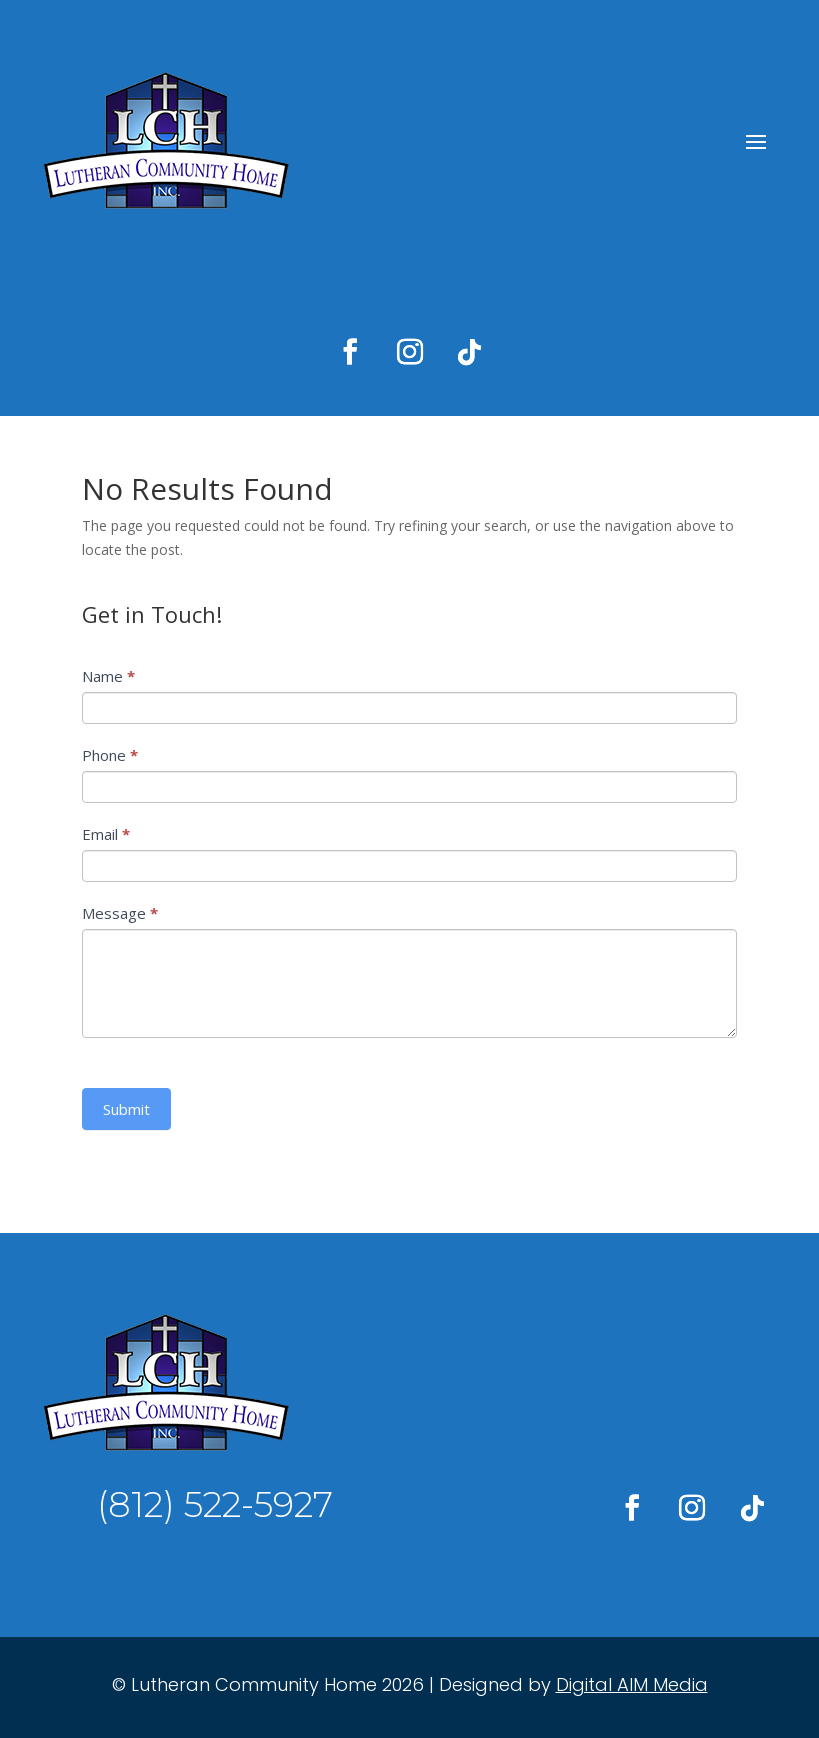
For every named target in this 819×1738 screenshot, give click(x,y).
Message (120, 913)
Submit (126, 1109)
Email (106, 834)
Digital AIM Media (632, 1684)
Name (108, 676)
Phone (110, 755)
